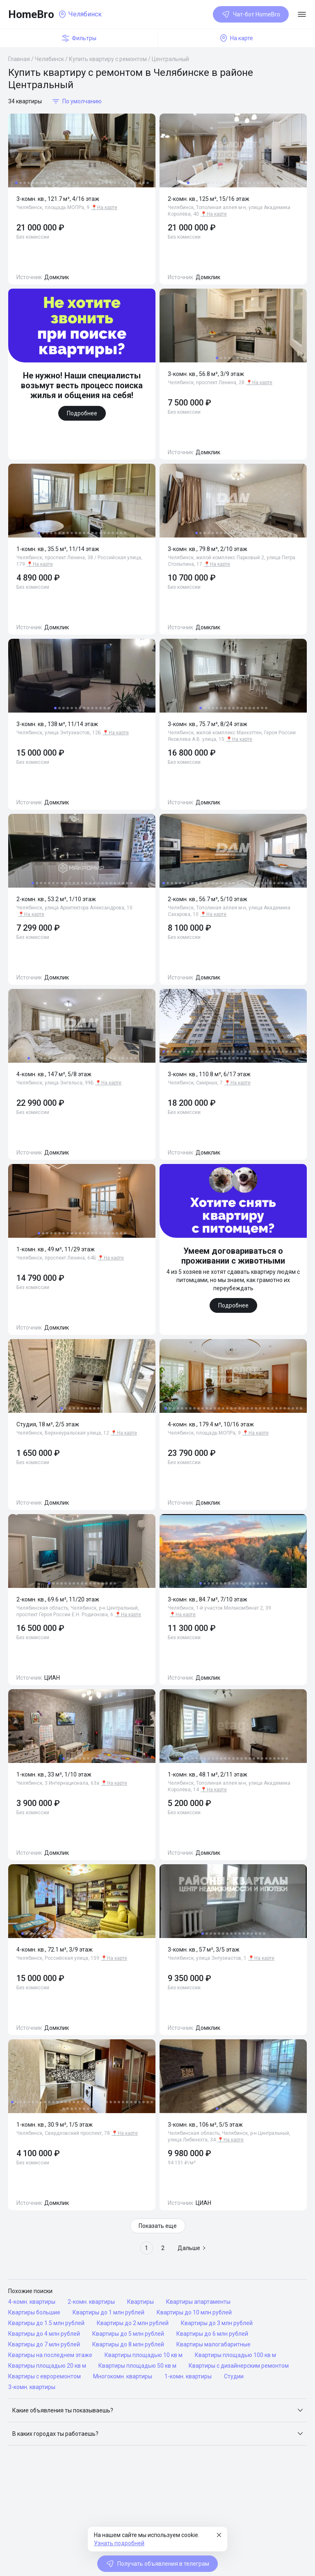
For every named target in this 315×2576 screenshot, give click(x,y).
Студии (234, 2376)
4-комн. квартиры (31, 2301)
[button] (157, 2410)
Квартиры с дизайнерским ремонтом (239, 2365)
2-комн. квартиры (91, 2301)
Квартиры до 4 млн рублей (44, 2333)
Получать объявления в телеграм (157, 2564)
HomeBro (31, 14)
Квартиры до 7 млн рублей (44, 2344)
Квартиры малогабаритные (213, 2344)
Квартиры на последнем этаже (50, 2355)
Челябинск (49, 59)
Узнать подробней (119, 2543)
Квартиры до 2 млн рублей (133, 2323)
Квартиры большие (34, 2312)
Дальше (192, 2248)
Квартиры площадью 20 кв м (47, 2365)
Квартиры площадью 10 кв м (144, 2355)
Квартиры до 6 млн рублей (212, 2333)
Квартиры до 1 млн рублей (108, 2312)
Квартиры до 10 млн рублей (194, 2312)
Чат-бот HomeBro (250, 14)
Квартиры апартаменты (198, 2301)
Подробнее (82, 413)
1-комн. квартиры (188, 2376)
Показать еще (158, 2226)
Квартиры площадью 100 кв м (235, 2355)
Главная (19, 59)
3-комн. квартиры (31, 2387)
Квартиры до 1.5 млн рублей (46, 2323)
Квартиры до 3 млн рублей (217, 2323)
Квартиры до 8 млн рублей (128, 2344)
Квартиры (140, 2301)
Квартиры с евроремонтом (44, 2376)
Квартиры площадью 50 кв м (137, 2365)
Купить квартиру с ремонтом (108, 59)
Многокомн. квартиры (122, 2376)
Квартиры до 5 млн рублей (128, 2333)
